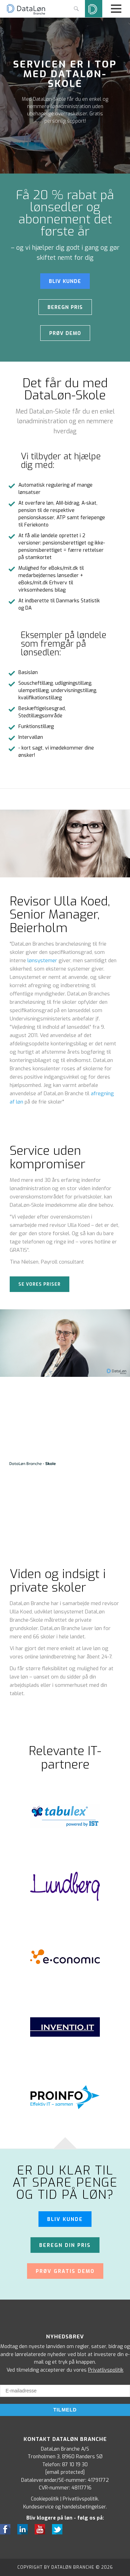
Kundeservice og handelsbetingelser (64, 2507)
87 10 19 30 (75, 2464)
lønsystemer (42, 960)
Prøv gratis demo (65, 2271)
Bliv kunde (65, 2219)
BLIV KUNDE (65, 281)
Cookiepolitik (45, 2499)
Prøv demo (65, 333)
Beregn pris (65, 307)
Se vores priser (39, 1284)
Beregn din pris (65, 2245)
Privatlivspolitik (105, 2370)
